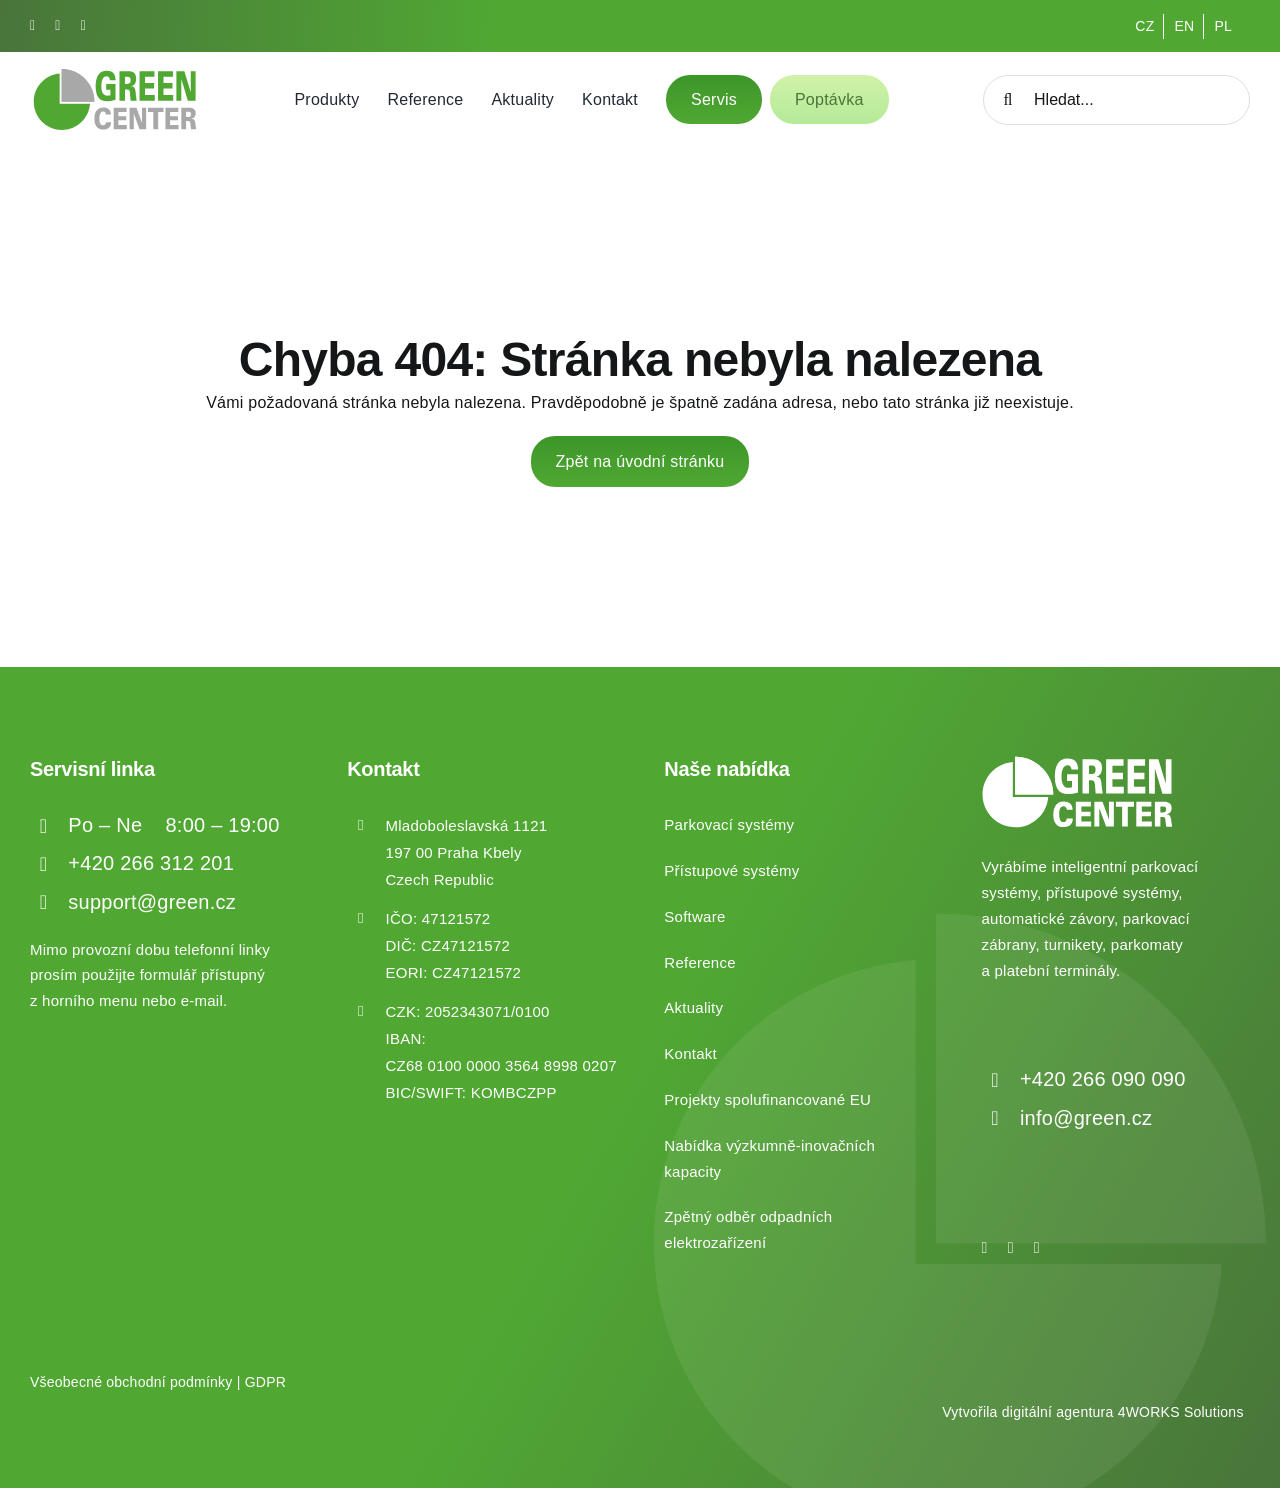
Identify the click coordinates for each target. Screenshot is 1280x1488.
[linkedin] (83, 26)
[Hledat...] (1116, 100)
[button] (40, 1447)
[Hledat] (1008, 100)
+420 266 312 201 (151, 863)
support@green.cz (152, 902)
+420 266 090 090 (1103, 1079)
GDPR (265, 1382)
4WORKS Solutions (1181, 1412)
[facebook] (32, 26)
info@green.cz (1086, 1118)
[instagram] (57, 26)
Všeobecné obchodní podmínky (131, 1382)
